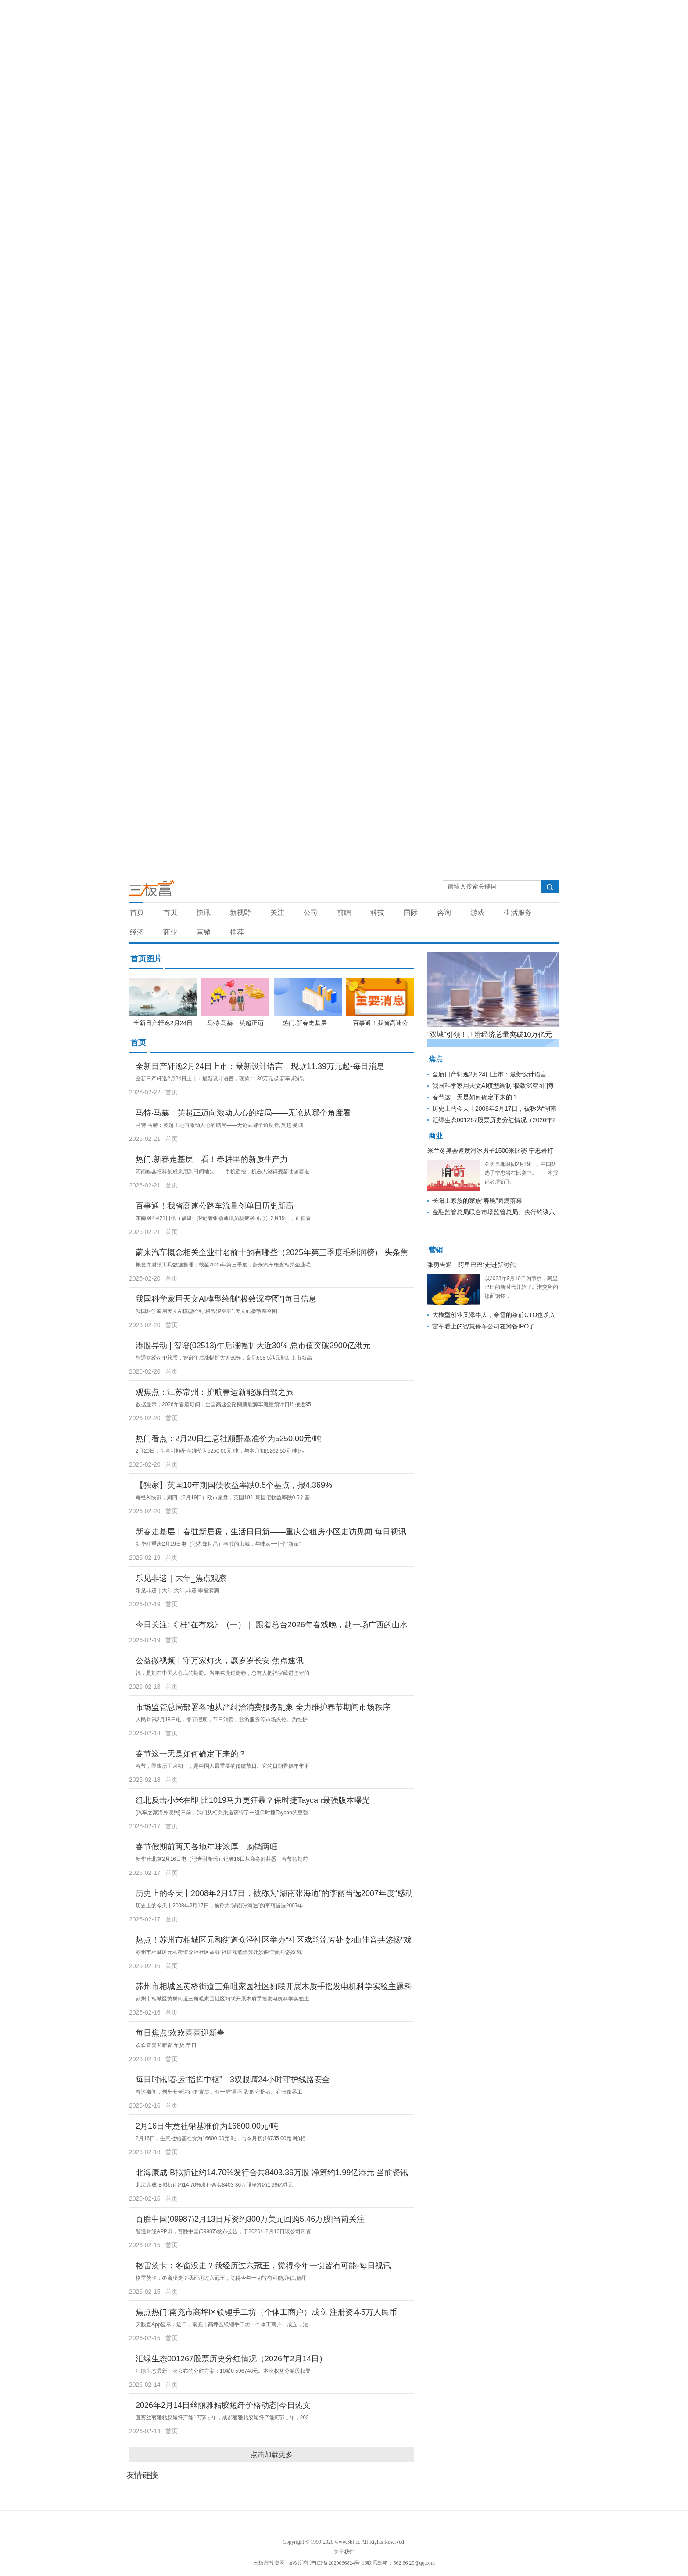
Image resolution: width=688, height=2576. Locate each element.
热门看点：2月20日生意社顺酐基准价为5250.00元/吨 (229, 1438)
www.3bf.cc (347, 2542)
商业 (170, 932)
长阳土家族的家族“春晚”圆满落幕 (477, 1200)
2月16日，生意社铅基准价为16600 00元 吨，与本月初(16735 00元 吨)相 (220, 2138)
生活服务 (518, 912)
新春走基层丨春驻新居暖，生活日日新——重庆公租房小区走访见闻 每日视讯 (271, 1531)
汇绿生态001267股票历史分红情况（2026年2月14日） (231, 2358)
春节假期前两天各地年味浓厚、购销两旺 (207, 1846)
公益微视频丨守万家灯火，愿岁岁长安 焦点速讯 (220, 1660)
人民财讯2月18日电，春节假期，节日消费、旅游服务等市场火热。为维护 (222, 1719)
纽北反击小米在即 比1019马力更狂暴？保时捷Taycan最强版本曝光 (253, 1800)
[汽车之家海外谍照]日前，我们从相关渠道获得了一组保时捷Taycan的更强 (222, 1813)
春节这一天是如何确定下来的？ (191, 1753)
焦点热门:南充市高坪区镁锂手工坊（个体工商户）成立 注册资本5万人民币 (266, 2312)
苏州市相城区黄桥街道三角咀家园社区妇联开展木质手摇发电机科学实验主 (222, 1999)
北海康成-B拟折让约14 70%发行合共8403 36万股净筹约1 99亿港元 (214, 2185)
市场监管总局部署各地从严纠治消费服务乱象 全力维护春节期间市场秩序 (263, 1707)
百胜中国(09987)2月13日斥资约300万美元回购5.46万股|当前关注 (250, 2219)
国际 (411, 912)
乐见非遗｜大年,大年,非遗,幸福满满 (177, 1590)
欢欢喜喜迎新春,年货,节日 (166, 2045)
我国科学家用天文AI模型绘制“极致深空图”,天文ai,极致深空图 (206, 1311)
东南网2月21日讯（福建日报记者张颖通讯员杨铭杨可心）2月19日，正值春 (223, 1218)
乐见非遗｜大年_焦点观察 (181, 1578)
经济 (137, 932)
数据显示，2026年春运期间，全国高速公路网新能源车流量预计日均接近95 (223, 1404)
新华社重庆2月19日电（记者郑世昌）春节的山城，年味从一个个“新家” (218, 1544)
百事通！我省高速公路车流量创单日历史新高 (215, 1206)
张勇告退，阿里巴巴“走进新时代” (472, 1264)
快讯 (204, 912)
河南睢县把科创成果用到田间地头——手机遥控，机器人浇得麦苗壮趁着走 (222, 1172)
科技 (377, 912)
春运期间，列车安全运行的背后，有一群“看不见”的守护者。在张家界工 (219, 2092)
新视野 (240, 912)
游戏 (477, 912)
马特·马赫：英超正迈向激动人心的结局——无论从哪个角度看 (243, 1112)
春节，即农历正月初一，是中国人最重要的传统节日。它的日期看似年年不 (222, 1766)
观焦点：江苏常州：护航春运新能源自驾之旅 (215, 1392)
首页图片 (146, 958)
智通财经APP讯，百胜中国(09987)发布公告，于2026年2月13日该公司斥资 (223, 2231)
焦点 (436, 1059)
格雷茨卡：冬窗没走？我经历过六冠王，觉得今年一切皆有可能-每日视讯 (263, 2265)
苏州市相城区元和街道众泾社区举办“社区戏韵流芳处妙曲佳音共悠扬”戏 (219, 1952)
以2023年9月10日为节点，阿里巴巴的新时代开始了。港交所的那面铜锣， (521, 1287)
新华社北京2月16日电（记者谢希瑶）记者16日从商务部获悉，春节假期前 (222, 1859)
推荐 (237, 932)
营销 (204, 932)
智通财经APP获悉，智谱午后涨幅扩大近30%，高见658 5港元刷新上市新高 (224, 1358)
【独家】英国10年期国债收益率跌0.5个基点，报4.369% (234, 1485)
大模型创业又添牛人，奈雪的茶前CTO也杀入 (493, 1314)
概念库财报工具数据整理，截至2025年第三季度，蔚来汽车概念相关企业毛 (223, 1265)
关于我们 (344, 2552)
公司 (311, 912)
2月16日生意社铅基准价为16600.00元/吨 (207, 2126)
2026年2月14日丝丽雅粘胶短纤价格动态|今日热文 (223, 2405)
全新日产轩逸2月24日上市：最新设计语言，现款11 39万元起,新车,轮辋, (220, 1079)
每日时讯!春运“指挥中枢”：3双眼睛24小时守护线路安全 (233, 2079)
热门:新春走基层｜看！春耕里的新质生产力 (212, 1159)
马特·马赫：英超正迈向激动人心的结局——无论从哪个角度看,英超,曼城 (219, 1125)
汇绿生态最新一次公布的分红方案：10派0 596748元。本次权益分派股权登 (223, 2371)
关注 (277, 912)
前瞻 (344, 912)
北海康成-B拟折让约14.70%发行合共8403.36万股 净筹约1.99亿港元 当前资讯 (272, 2172)
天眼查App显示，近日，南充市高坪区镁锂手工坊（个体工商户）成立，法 (222, 2324)
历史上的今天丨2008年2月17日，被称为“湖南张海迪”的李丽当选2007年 (219, 1906)
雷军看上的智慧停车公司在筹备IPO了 (483, 1326)
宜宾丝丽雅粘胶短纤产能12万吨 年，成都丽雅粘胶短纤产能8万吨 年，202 (222, 2417)
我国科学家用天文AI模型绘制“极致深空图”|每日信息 (226, 1299)
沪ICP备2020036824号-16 (338, 2563)
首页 (137, 912)
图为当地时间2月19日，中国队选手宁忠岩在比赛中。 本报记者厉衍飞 (521, 1173)
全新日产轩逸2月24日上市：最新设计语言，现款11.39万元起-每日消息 (260, 1066)
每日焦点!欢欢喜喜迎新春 (180, 2033)
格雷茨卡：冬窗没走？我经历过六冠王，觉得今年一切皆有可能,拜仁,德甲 (221, 2278)
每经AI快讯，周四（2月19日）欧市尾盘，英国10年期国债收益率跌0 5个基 (223, 1497)
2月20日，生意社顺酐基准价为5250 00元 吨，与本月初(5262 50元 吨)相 (220, 1451)
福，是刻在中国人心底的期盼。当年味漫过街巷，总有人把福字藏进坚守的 (222, 1673)
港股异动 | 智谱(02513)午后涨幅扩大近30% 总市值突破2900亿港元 (253, 1345)
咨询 (444, 912)
